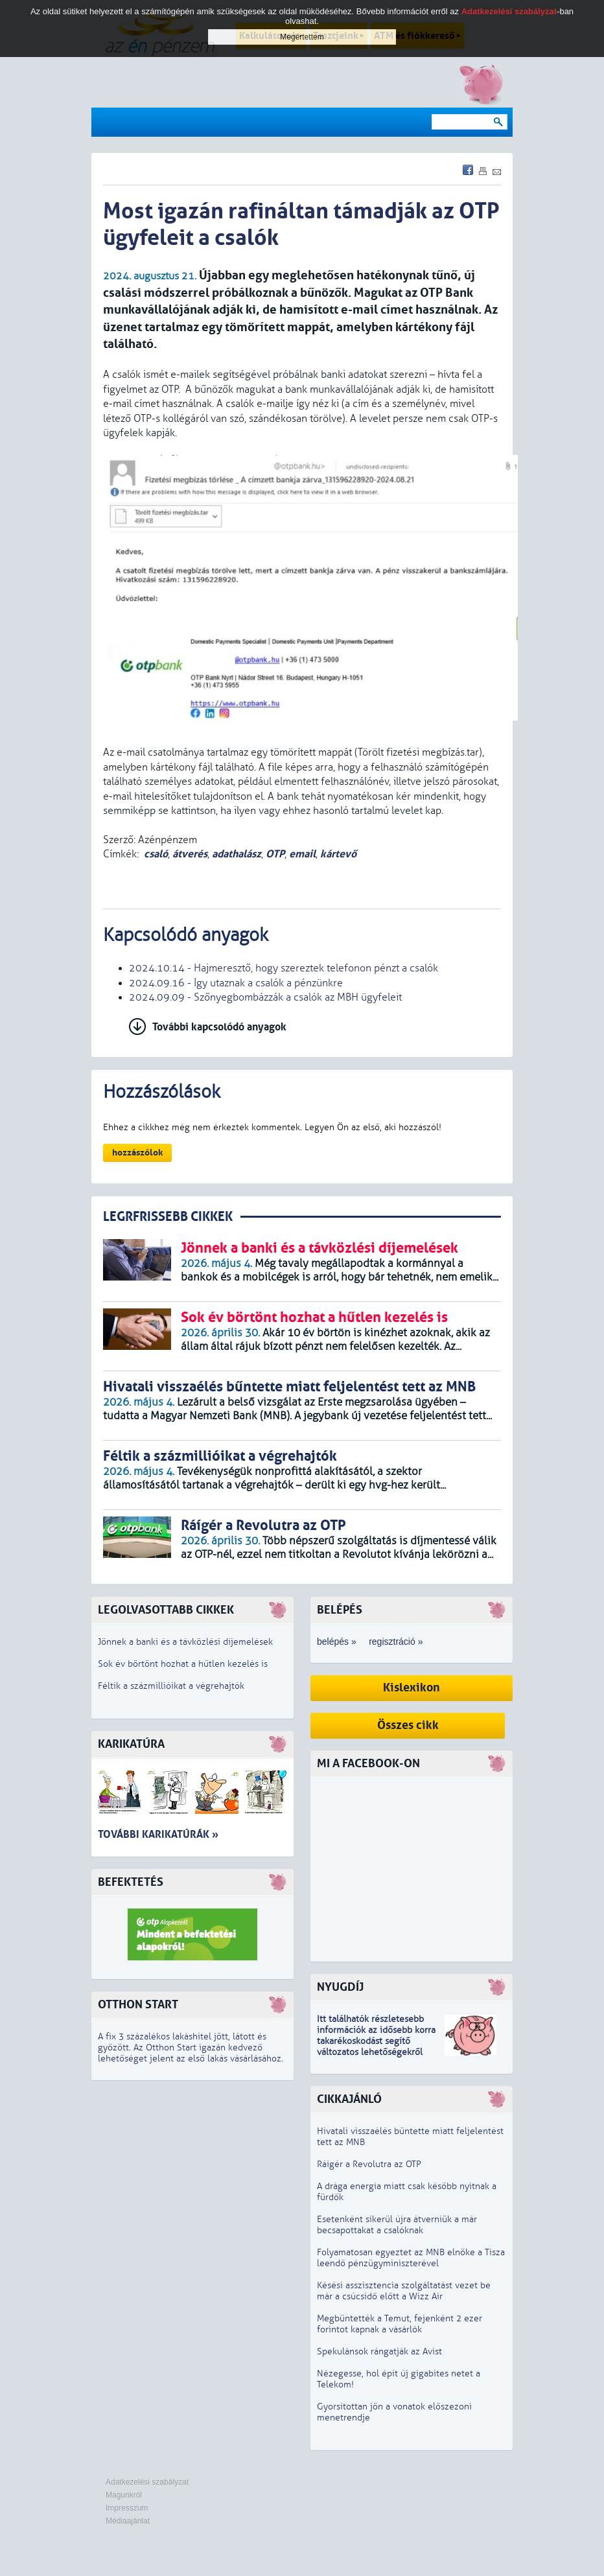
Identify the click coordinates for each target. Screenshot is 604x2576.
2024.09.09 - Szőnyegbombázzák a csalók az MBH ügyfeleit (265, 997)
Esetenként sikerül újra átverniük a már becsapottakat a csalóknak (397, 2225)
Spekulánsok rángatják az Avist (379, 2351)
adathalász (236, 854)
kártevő (338, 854)
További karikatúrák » (158, 1834)
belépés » (336, 1641)
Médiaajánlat (128, 2520)
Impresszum (127, 2507)
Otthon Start (138, 2005)
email (302, 854)
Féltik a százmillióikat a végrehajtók (171, 1685)
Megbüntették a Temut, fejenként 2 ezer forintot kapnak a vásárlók (399, 2324)
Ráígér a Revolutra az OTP (369, 2164)
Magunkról (124, 2495)
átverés (189, 854)
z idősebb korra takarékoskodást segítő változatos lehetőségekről (376, 2041)
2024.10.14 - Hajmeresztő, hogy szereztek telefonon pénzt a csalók (283, 968)
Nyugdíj (340, 1987)
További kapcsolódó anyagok (219, 1027)
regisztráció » (396, 1641)
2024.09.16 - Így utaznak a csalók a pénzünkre (236, 983)
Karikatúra (131, 1744)
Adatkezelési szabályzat (147, 2482)
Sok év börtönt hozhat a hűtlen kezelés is (183, 1663)
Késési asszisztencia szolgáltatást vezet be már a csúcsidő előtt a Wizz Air (404, 2291)
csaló (156, 854)
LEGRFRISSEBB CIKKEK (168, 1216)
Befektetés (130, 1882)
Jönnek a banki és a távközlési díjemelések (185, 1641)
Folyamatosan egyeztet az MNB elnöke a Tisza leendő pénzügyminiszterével (411, 2258)
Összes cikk (408, 1725)
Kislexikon (411, 1688)
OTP (275, 854)
